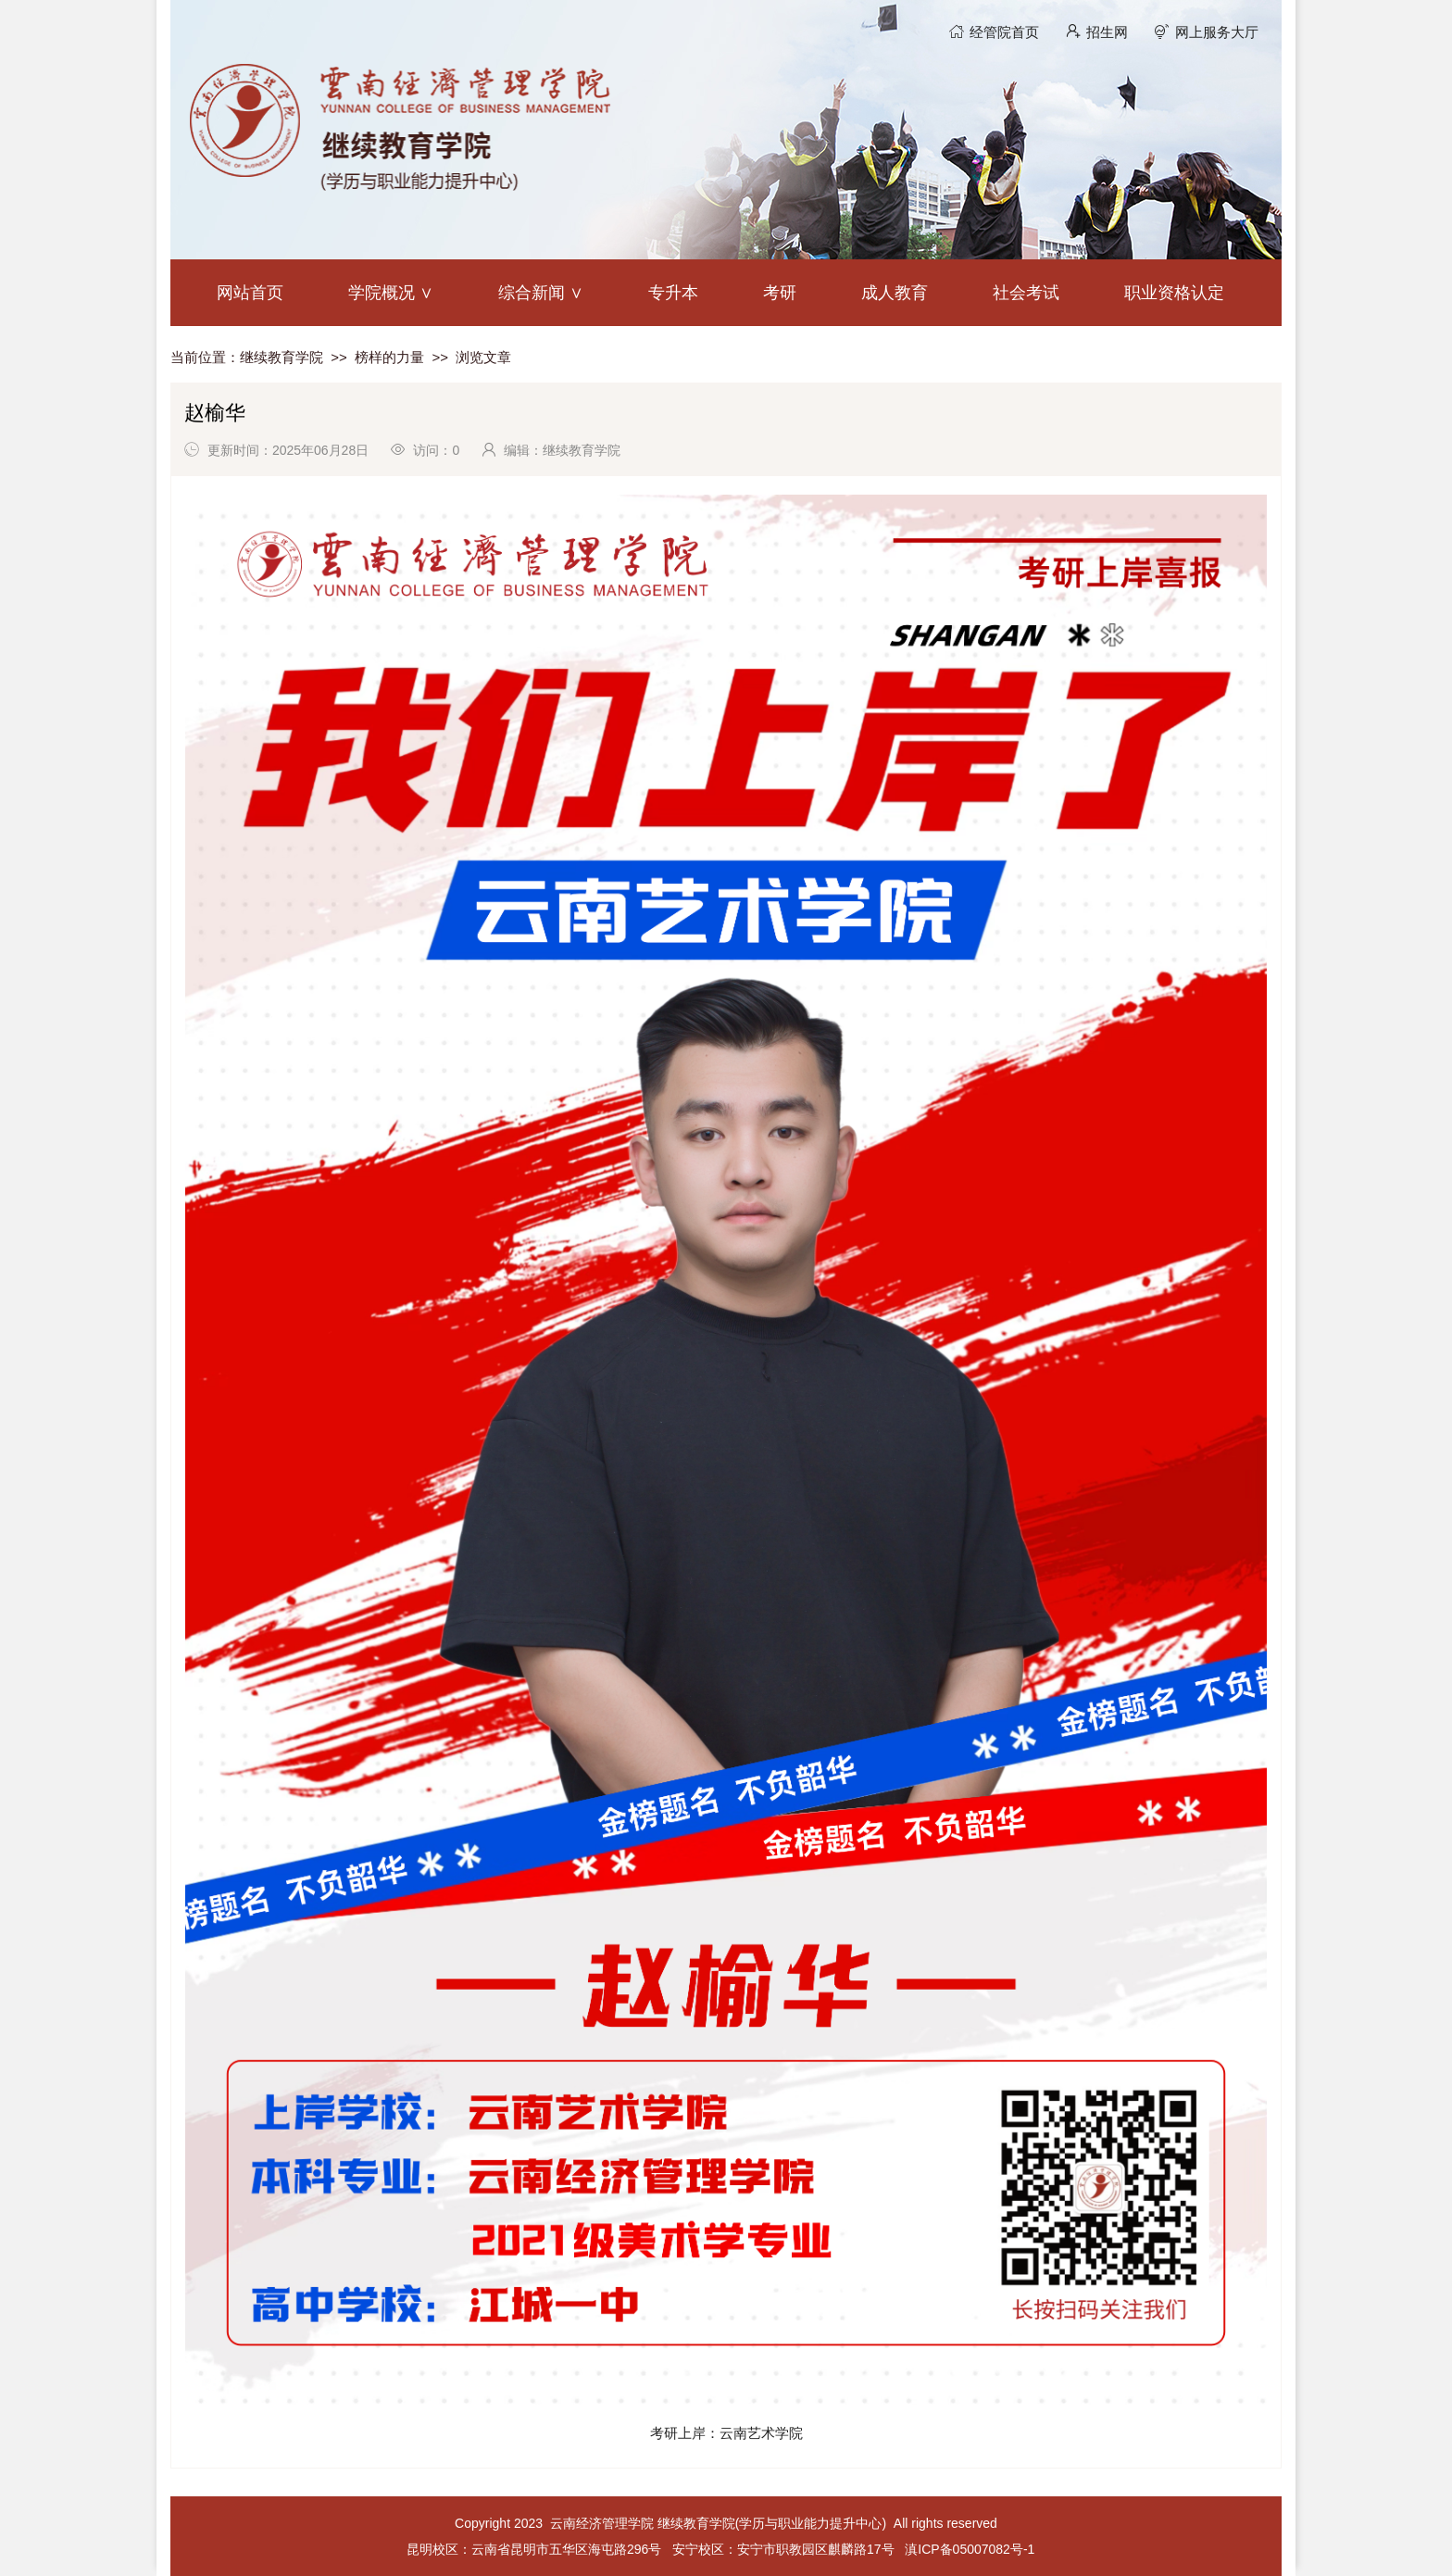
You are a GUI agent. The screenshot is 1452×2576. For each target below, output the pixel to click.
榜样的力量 (389, 357)
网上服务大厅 (1216, 32)
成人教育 (894, 292)
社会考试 (1026, 292)
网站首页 (250, 292)
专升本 (673, 292)
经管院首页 (1004, 32)
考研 (779, 292)
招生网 (1107, 32)
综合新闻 (531, 292)
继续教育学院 (281, 357)
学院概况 (381, 292)
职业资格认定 (1174, 292)
